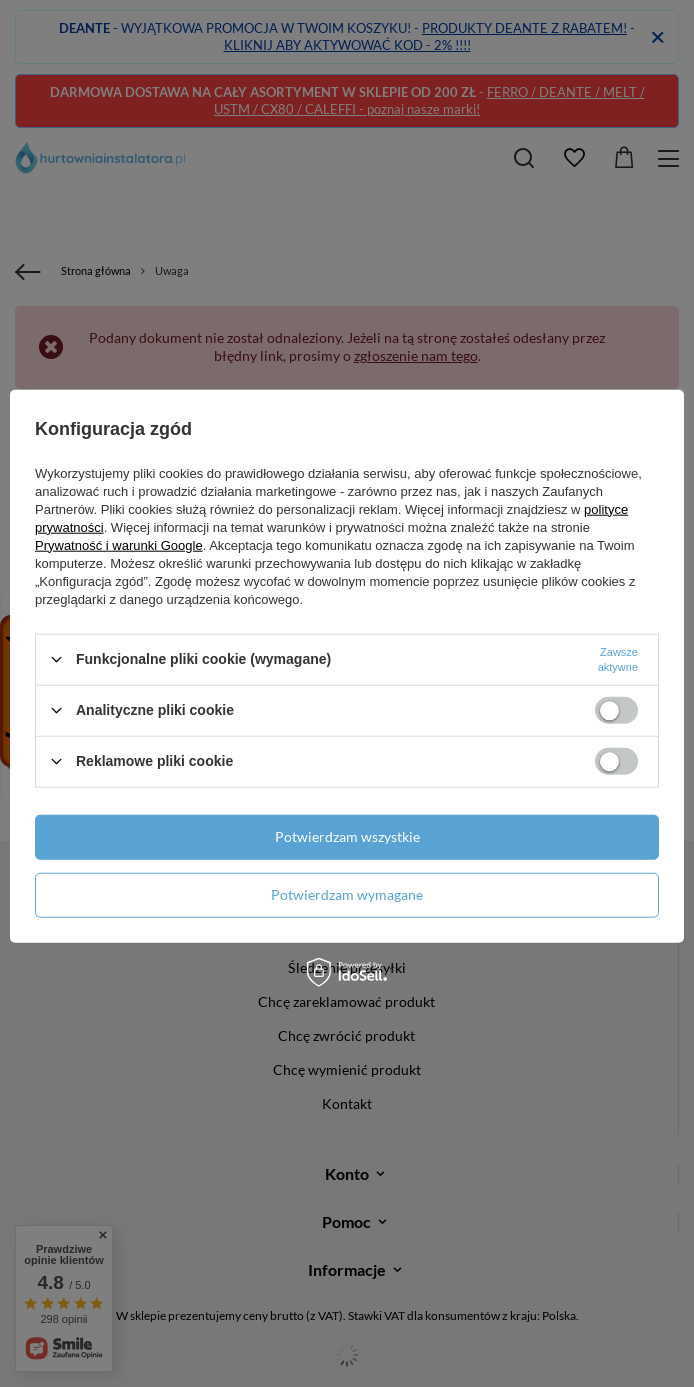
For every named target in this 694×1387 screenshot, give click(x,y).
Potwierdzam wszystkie (347, 836)
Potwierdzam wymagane (347, 894)
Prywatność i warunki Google (119, 544)
